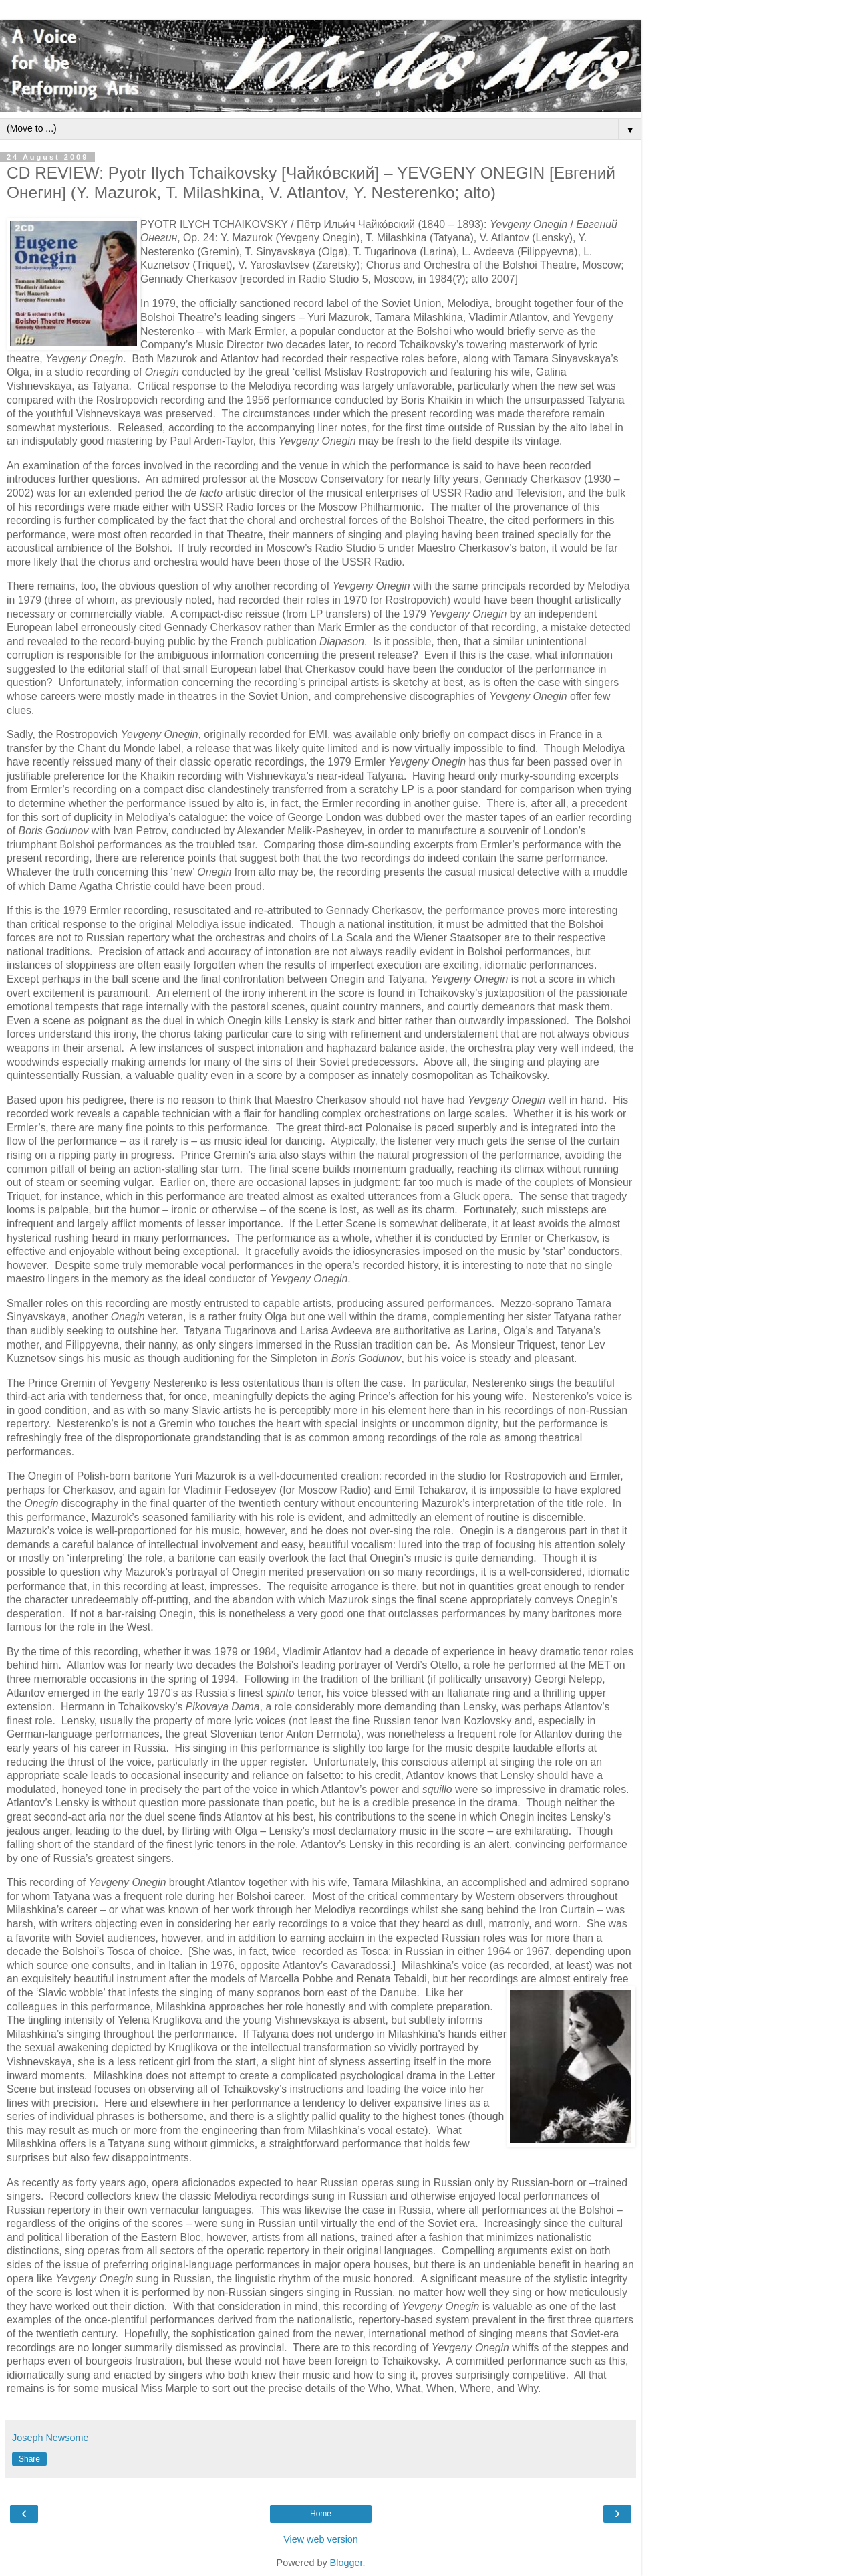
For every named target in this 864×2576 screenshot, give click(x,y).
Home (320, 2514)
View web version (320, 2539)
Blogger (346, 2562)
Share (29, 2459)
